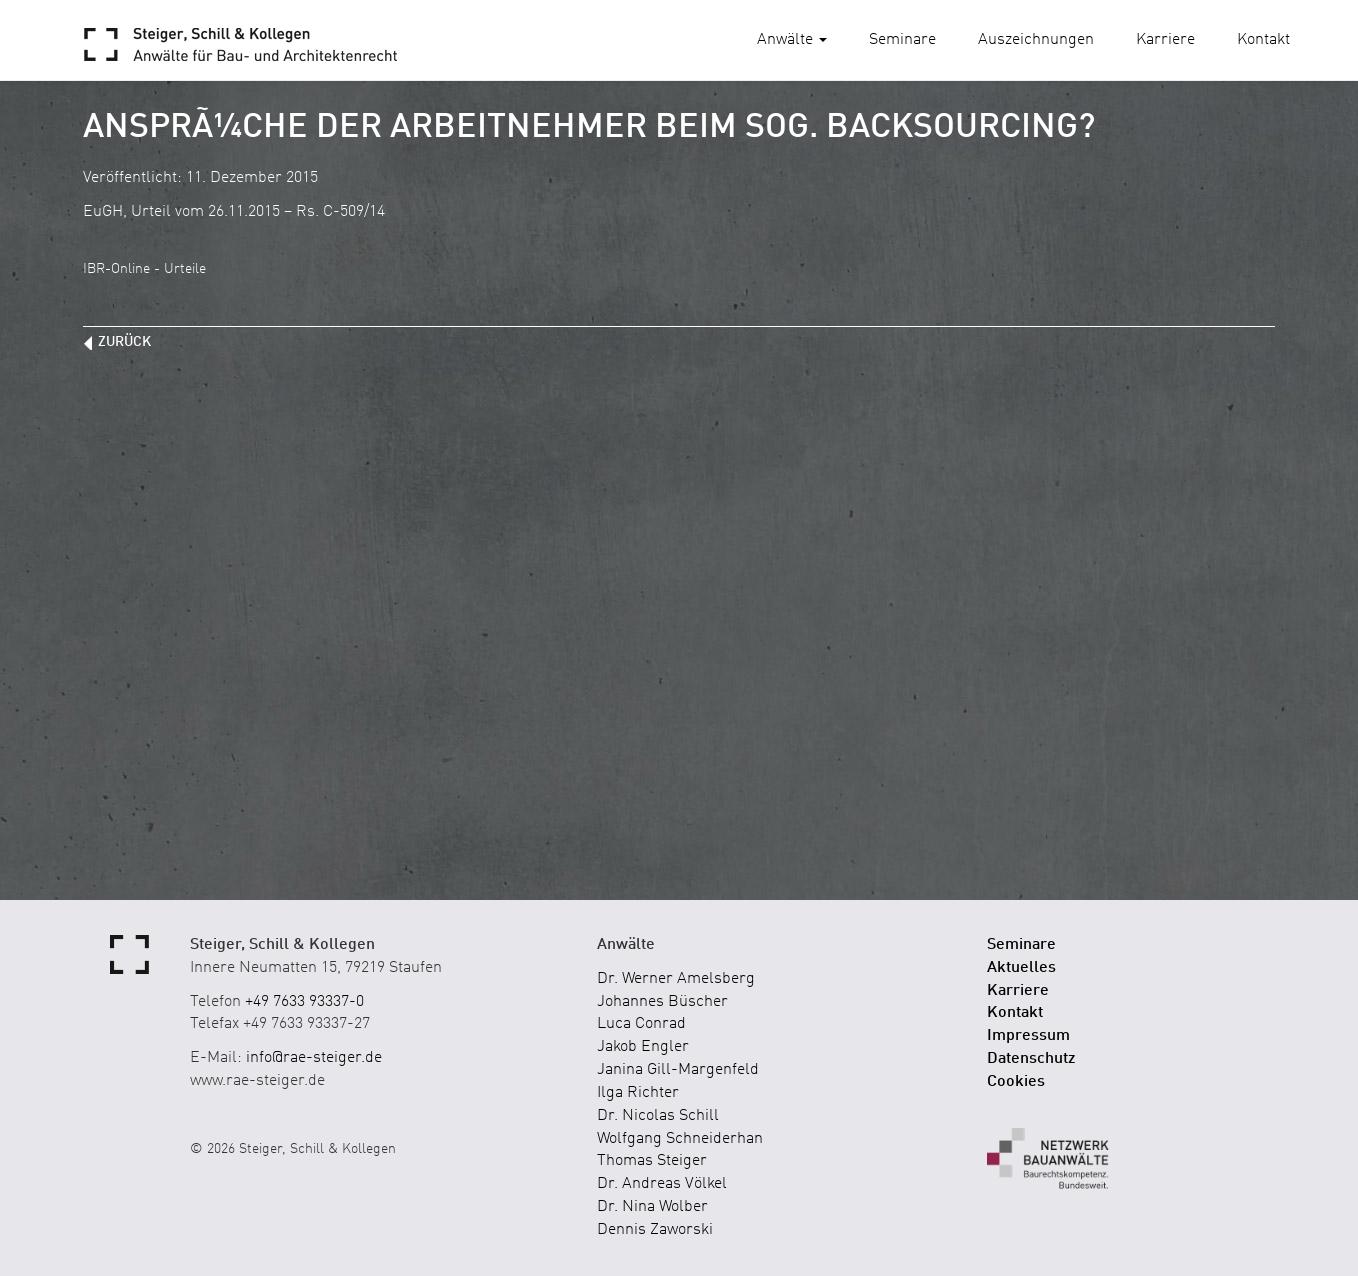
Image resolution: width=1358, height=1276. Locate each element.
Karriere (1165, 40)
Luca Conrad (641, 1024)
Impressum (1028, 1036)
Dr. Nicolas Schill (658, 1116)
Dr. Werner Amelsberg (676, 979)
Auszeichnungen (1036, 40)
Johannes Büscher (662, 1002)
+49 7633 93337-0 (304, 1002)
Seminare (902, 40)
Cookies (1016, 1082)
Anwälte (792, 40)
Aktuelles (1021, 968)
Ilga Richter (638, 1093)
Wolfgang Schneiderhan (680, 1139)
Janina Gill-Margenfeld (678, 1070)
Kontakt (1263, 40)
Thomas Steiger (652, 1161)
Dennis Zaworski (655, 1230)
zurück (124, 342)
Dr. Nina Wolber (652, 1207)
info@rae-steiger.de (314, 1058)
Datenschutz (1031, 1059)
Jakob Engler (643, 1047)
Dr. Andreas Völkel (662, 1184)
